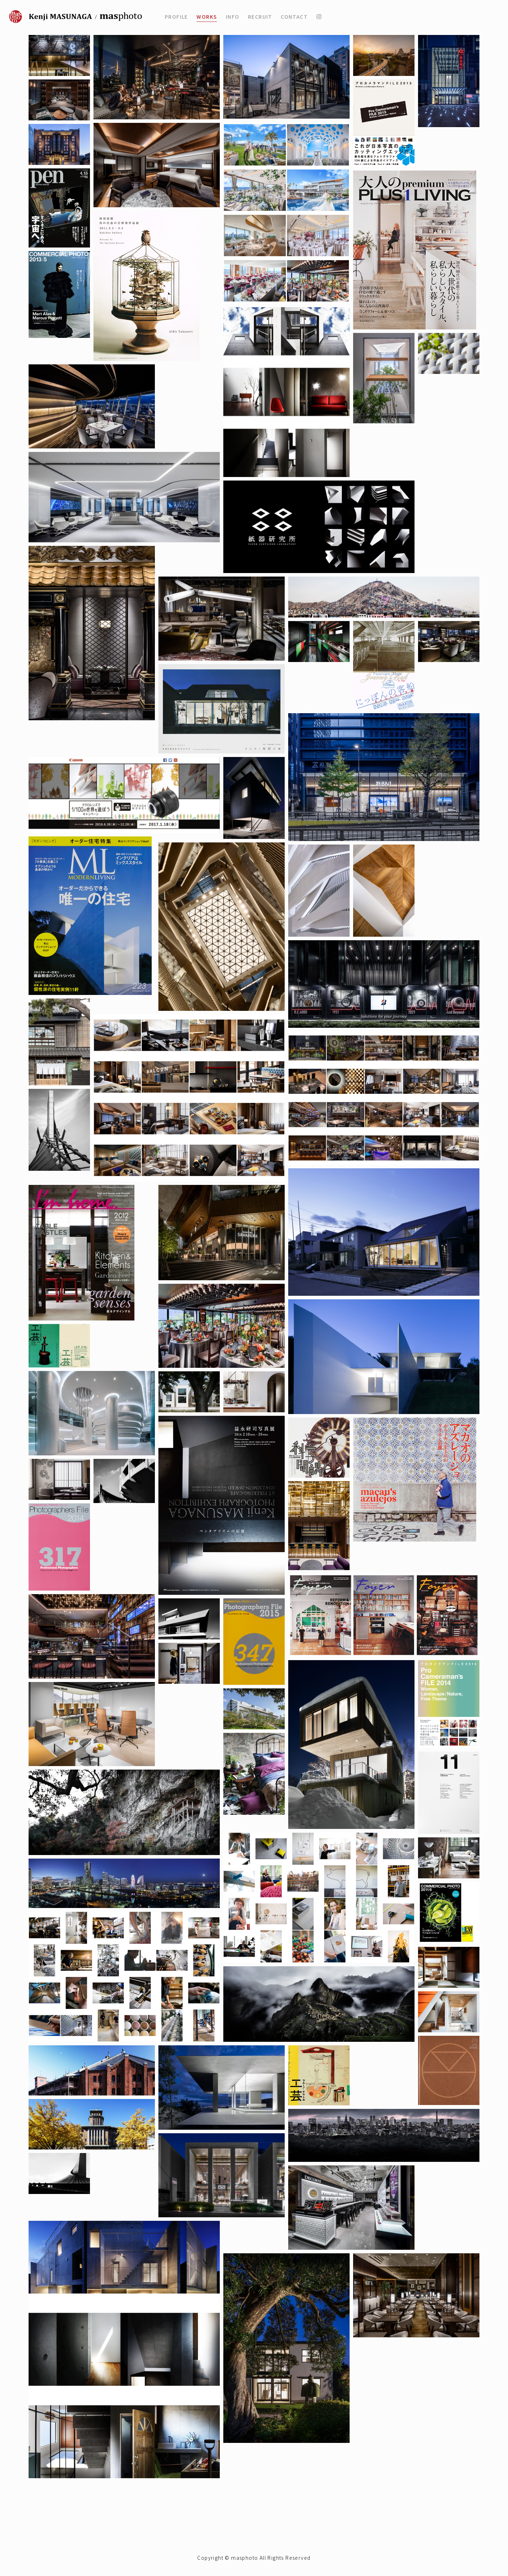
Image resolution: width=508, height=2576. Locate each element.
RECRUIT (260, 16)
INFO (233, 16)
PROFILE (176, 16)
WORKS (206, 16)
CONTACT (294, 16)
